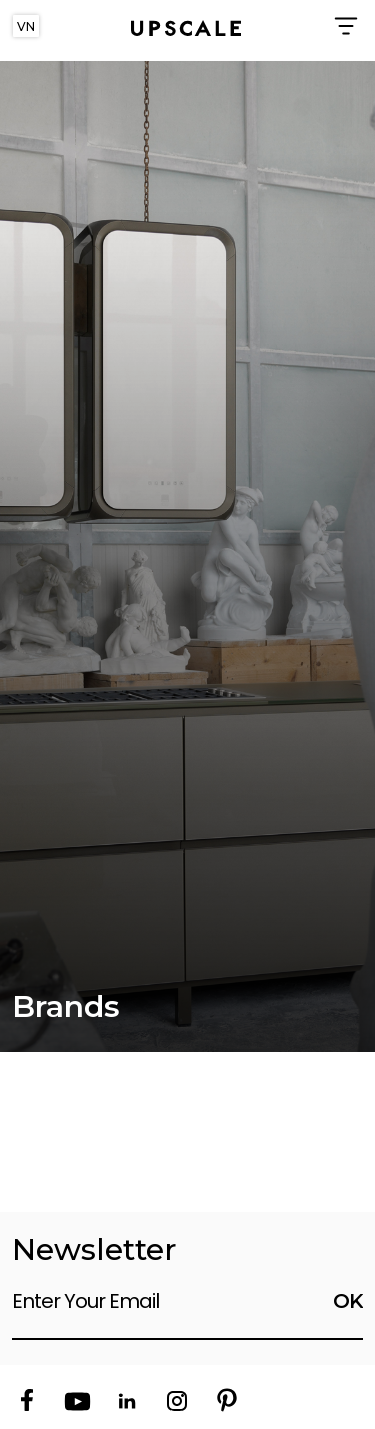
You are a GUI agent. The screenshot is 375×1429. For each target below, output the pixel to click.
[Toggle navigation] (347, 26)
